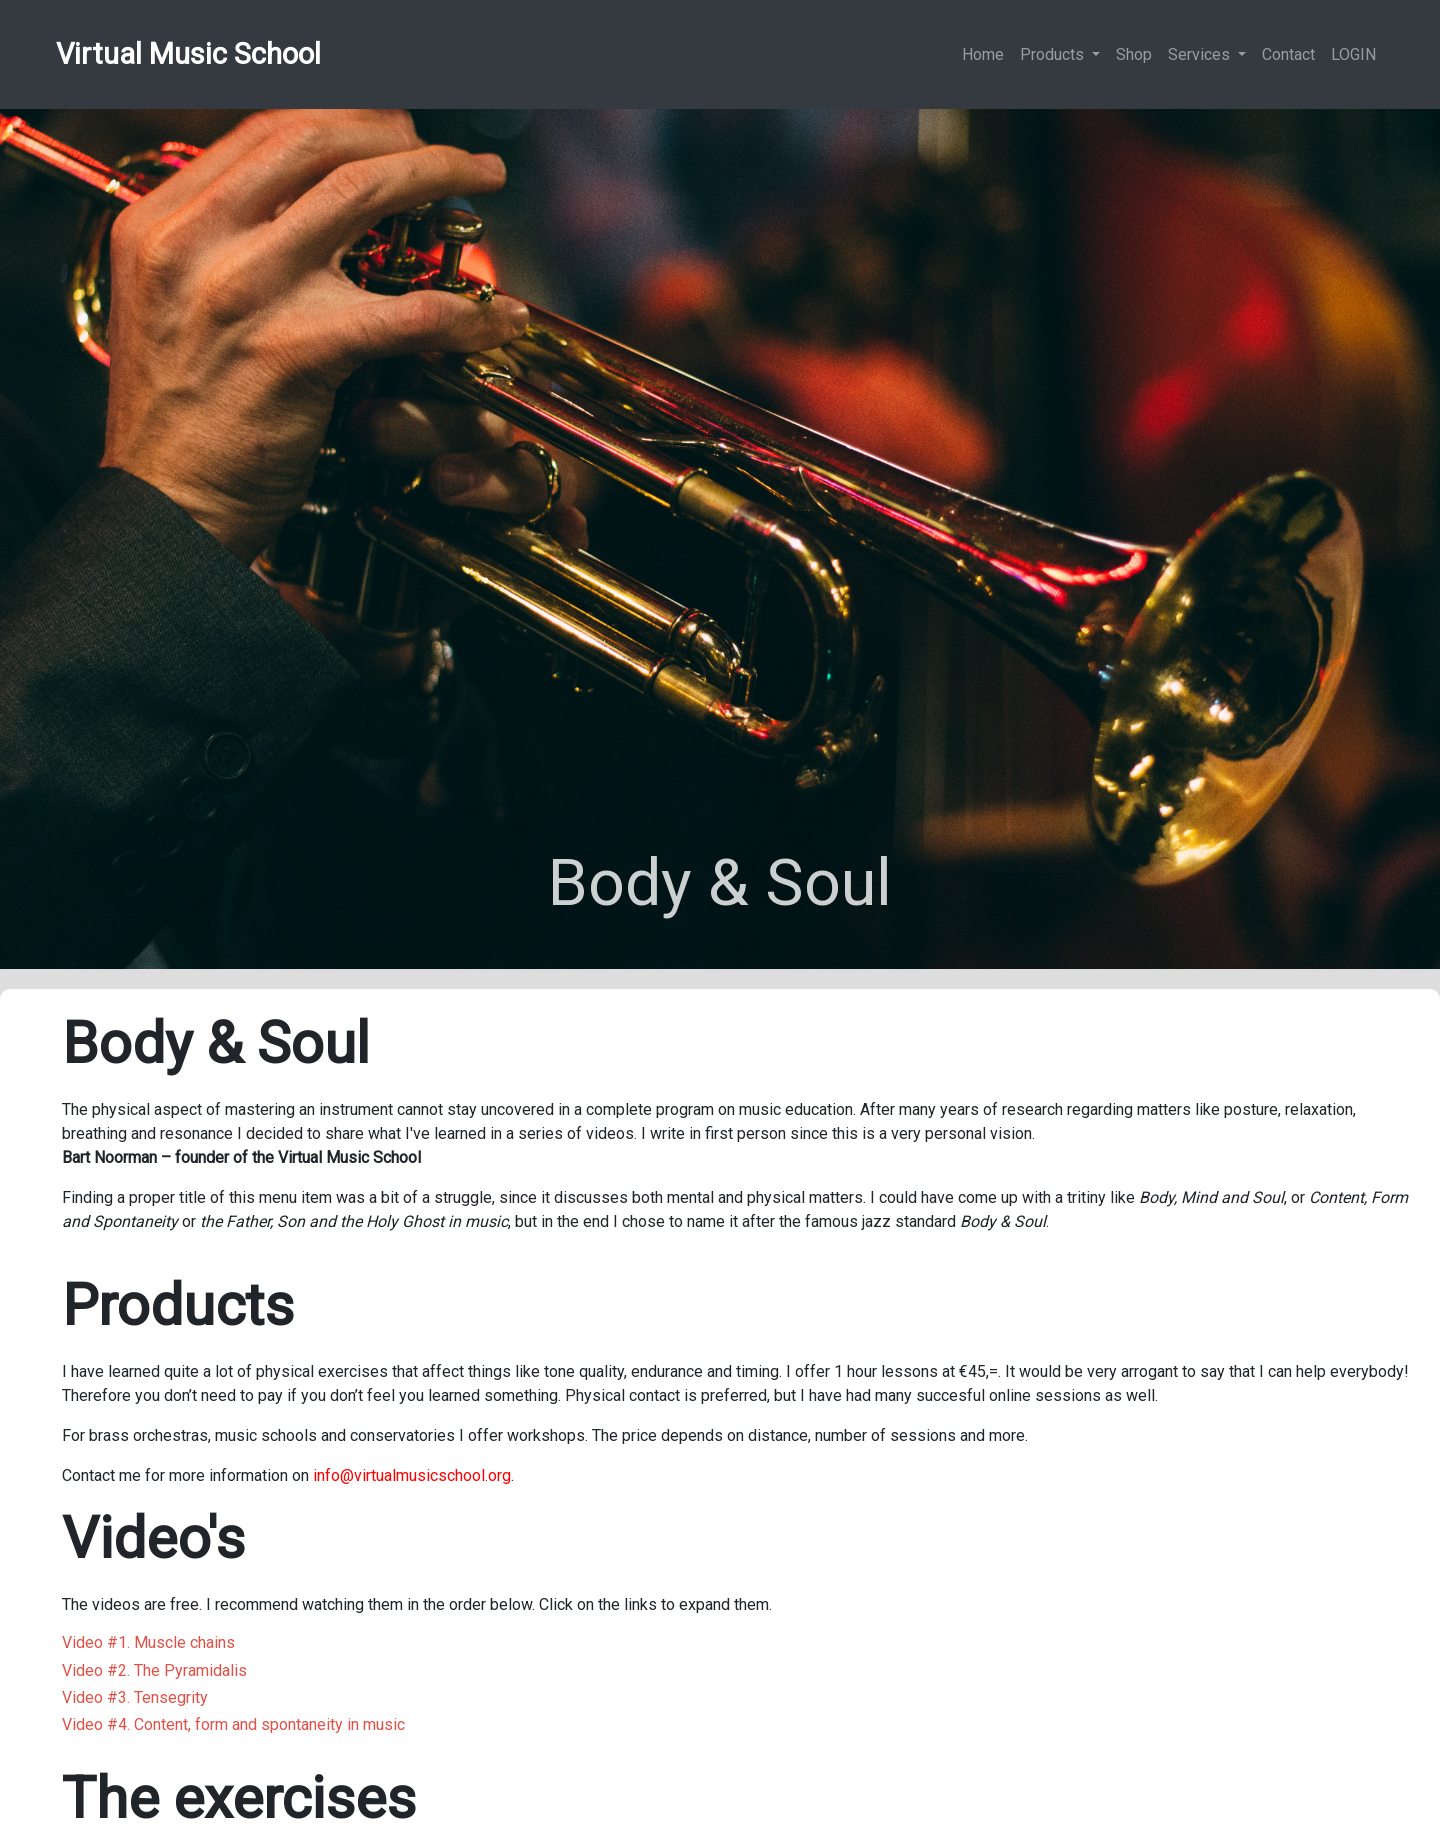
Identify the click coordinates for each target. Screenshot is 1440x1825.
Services (1201, 54)
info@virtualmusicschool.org (412, 1475)
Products (1054, 54)
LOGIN (1353, 54)
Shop (1134, 54)
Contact (1288, 54)
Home (983, 54)
